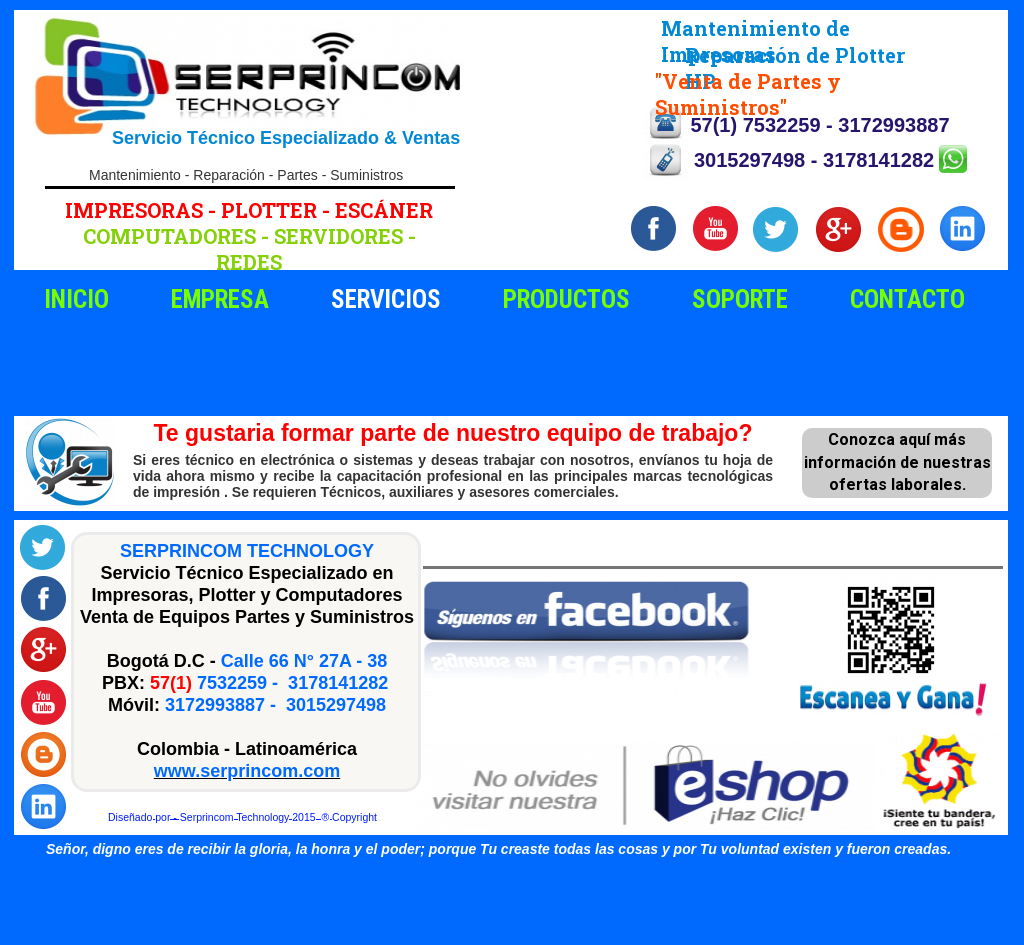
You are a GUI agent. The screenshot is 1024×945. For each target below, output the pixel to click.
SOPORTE (740, 299)
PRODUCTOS (566, 299)
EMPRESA (220, 299)
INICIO (76, 299)
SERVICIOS (386, 299)
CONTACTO (907, 299)
